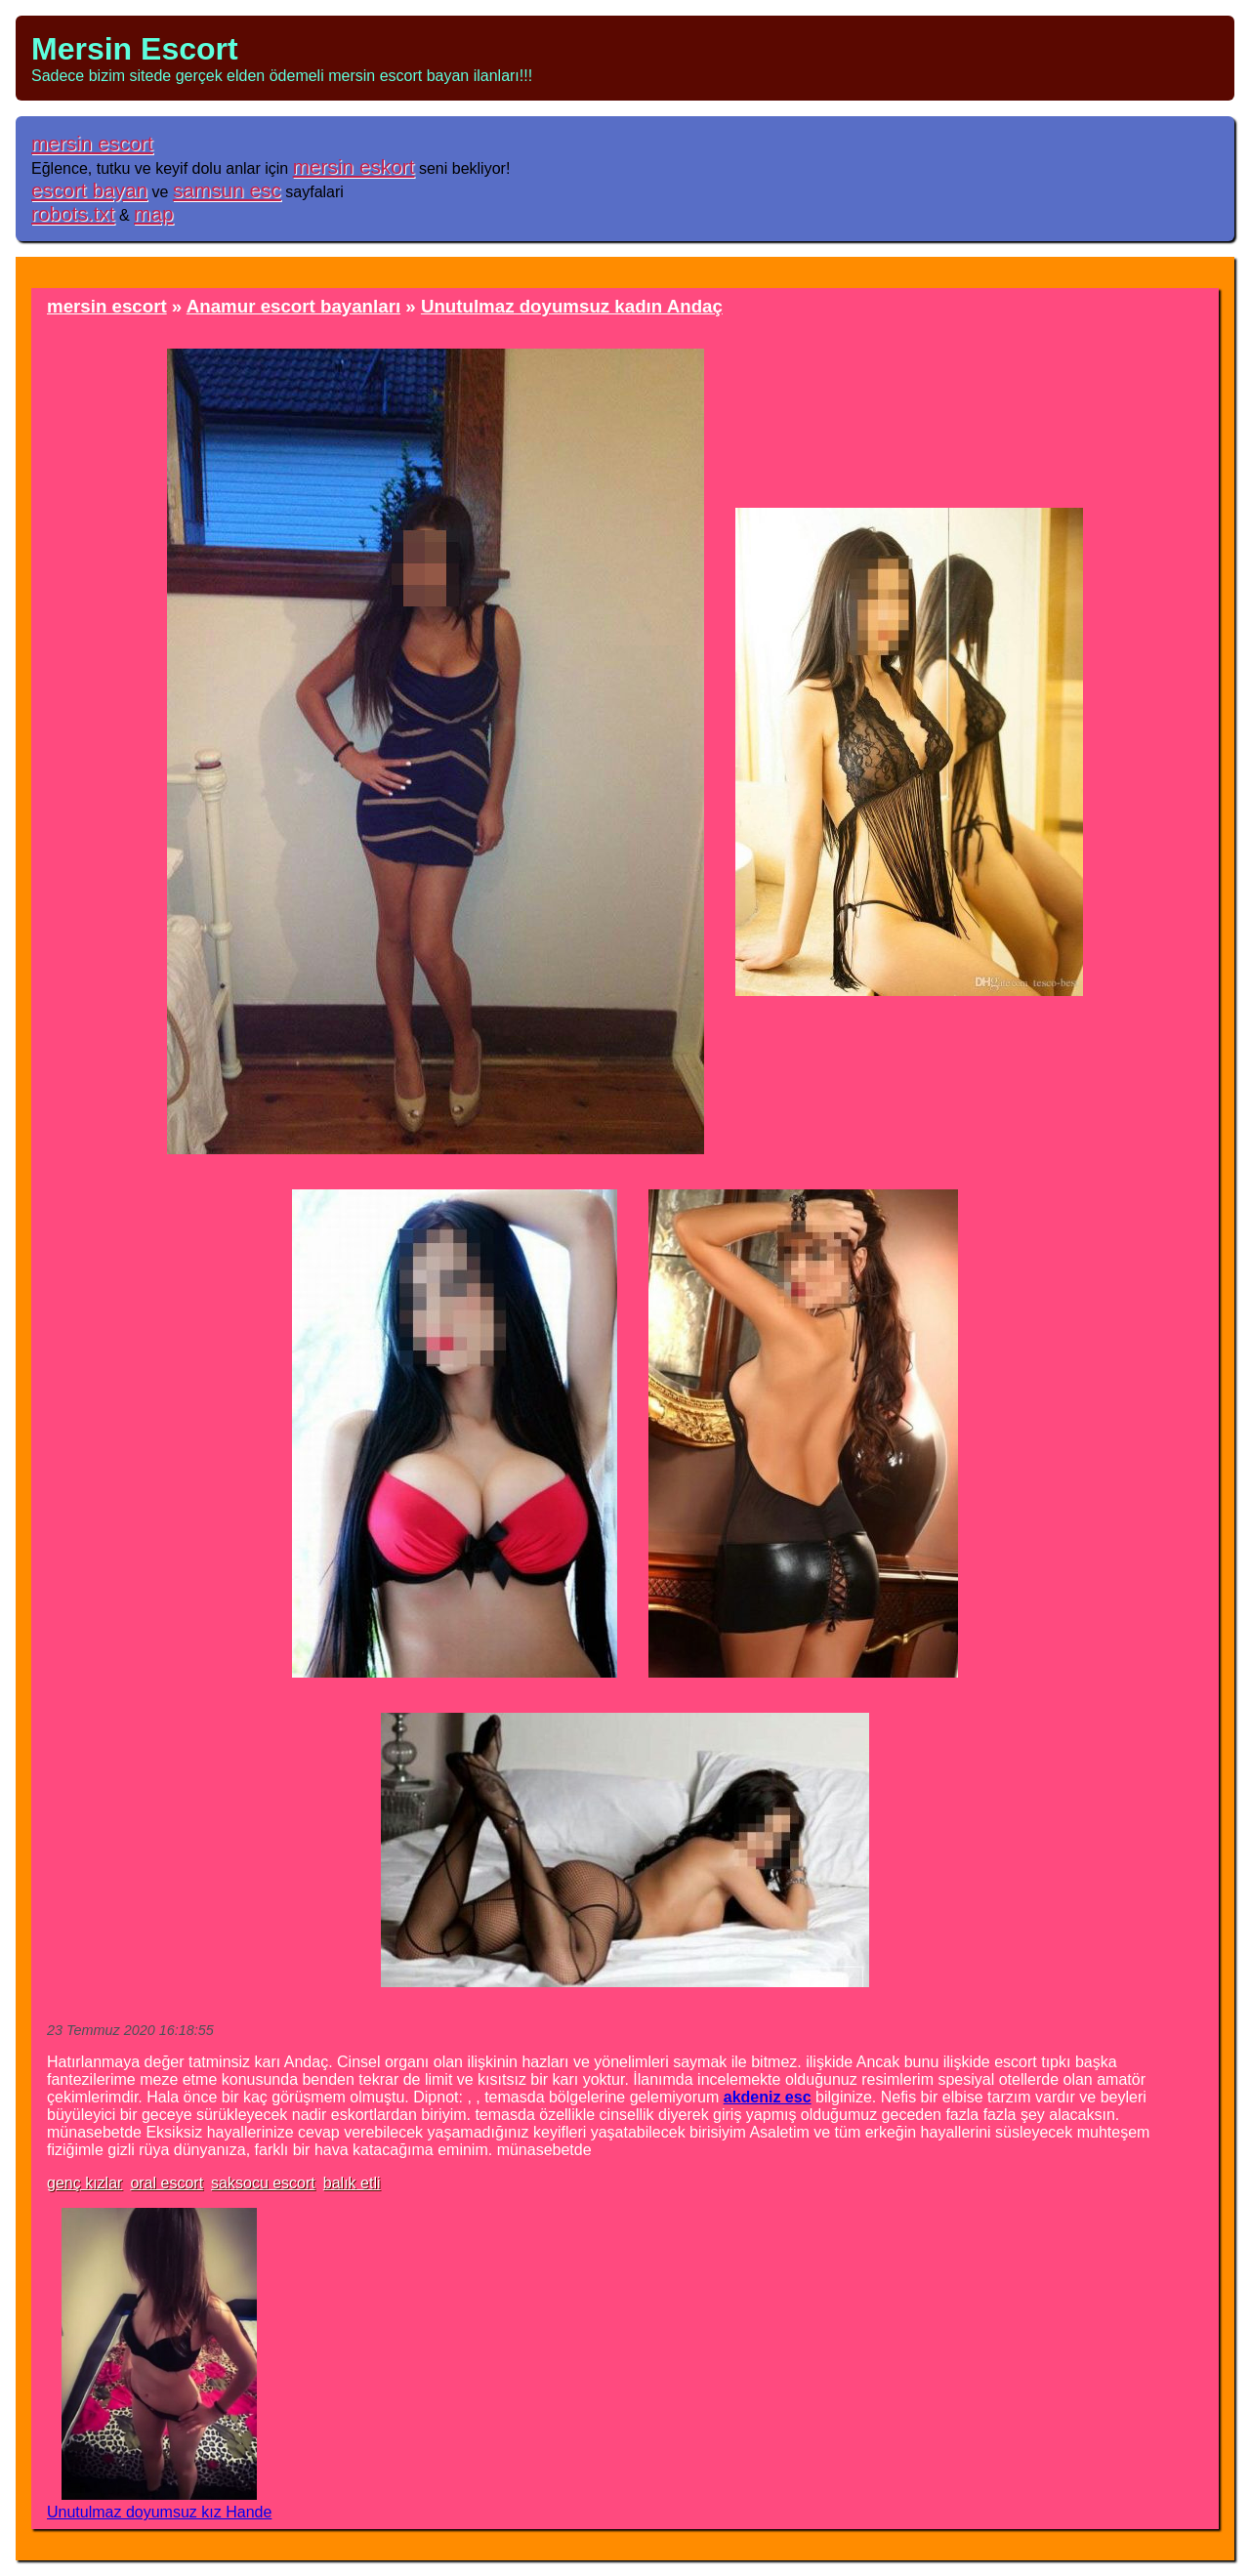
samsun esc (227, 190)
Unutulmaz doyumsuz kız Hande (159, 2512)
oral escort (166, 2183)
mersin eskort (354, 166)
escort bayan (89, 190)
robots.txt (73, 213)
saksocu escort (263, 2183)
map (153, 213)
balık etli (352, 2183)
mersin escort (92, 143)
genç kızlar (84, 2183)
